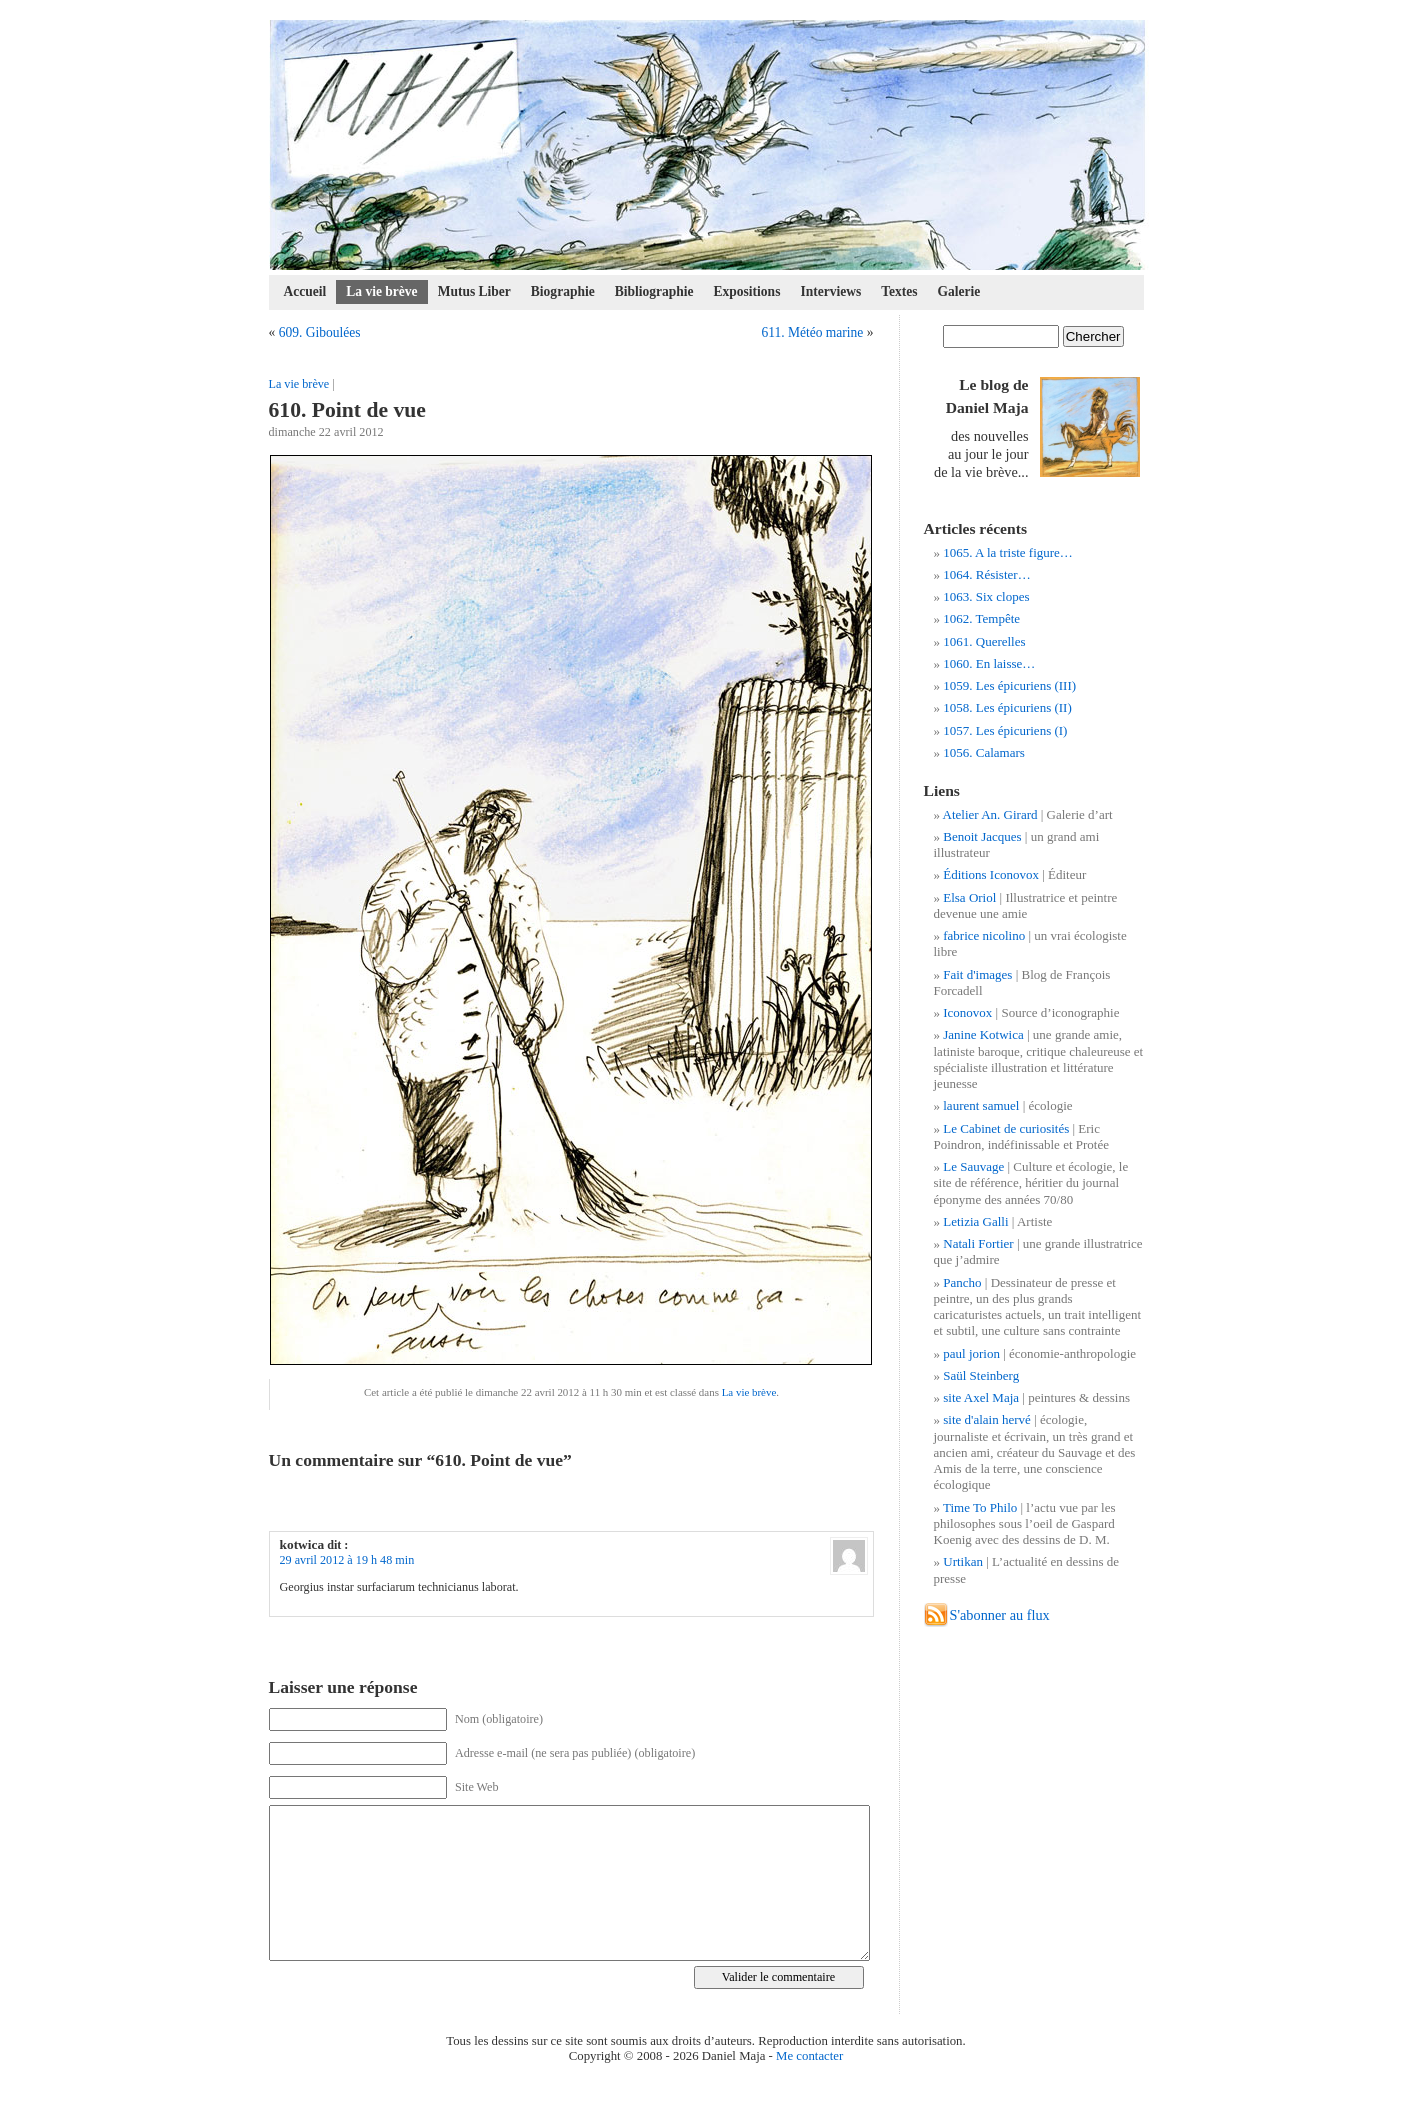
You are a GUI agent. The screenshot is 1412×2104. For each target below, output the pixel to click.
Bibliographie (654, 291)
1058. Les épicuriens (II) (1007, 707)
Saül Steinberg (981, 1375)
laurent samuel (981, 1105)
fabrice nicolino (984, 935)
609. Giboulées (320, 332)
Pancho (962, 1282)
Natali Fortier (978, 1243)
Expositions (747, 291)
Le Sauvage (973, 1166)
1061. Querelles (984, 641)
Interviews (830, 291)
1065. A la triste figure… (1008, 552)
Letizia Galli (975, 1221)
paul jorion (971, 1353)
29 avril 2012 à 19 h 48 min (347, 1560)
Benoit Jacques (982, 836)
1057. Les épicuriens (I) (1005, 730)
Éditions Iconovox (991, 874)
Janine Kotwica (983, 1034)
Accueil (305, 291)
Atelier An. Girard (990, 814)
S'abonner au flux (1000, 1615)
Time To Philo (980, 1507)
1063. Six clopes (986, 596)
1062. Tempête (981, 618)
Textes (899, 291)
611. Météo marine (812, 332)
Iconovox (967, 1012)
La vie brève (381, 291)
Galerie (959, 291)
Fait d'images (977, 974)
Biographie (563, 291)
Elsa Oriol (969, 897)
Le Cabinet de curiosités (1006, 1128)
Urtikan (963, 1561)
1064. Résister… (986, 574)
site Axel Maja (981, 1397)
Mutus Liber (474, 291)
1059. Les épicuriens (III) (1009, 685)
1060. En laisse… (989, 663)
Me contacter (809, 2056)
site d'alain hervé (987, 1419)
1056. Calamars (984, 752)
